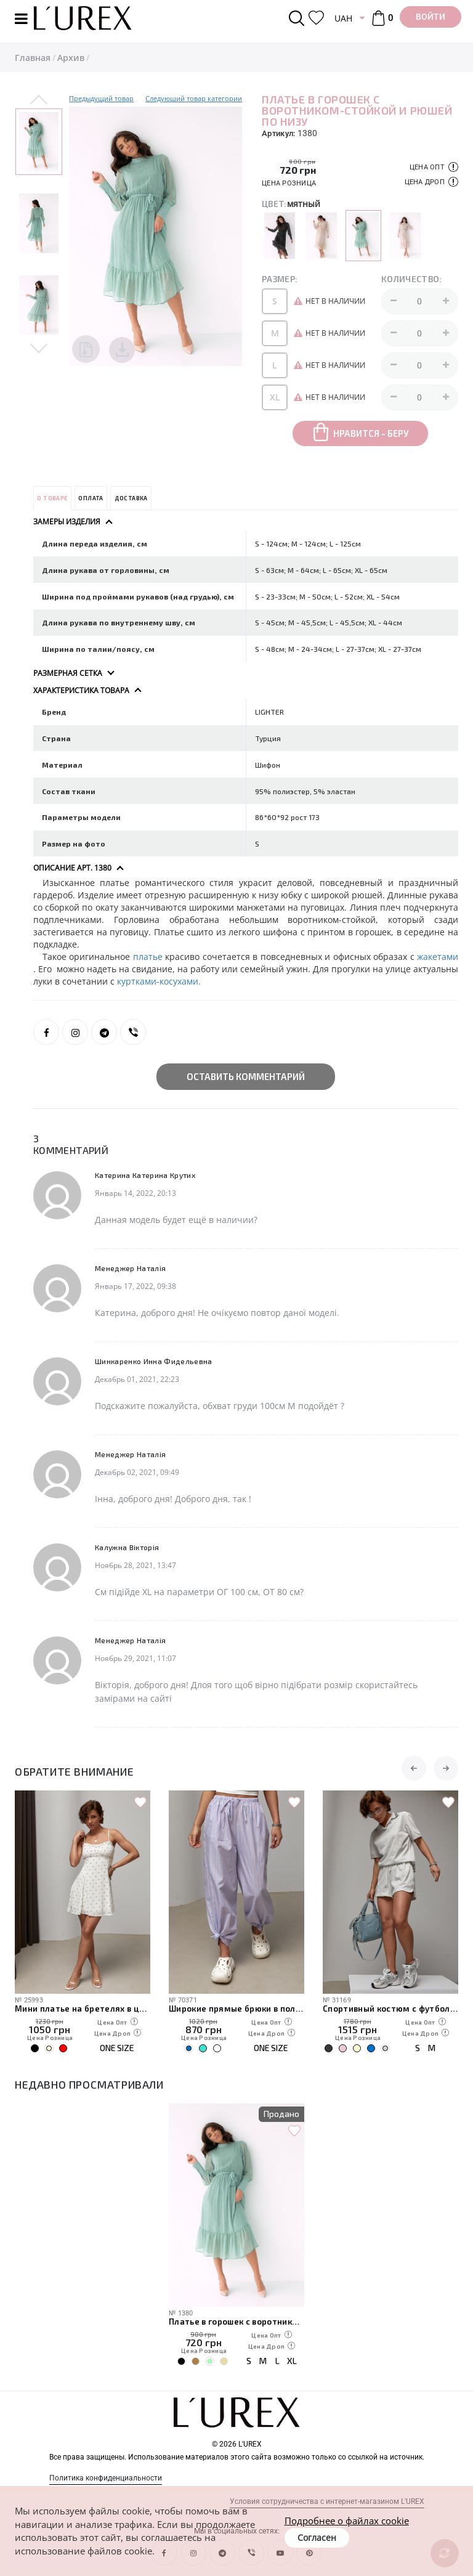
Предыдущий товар (101, 98)
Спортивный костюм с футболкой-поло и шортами (390, 2008)
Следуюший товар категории (193, 98)
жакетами (437, 956)
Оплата (90, 498)
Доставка (131, 498)
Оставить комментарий (246, 1076)
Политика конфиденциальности (105, 2478)
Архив (70, 57)
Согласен (316, 2537)
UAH (343, 18)
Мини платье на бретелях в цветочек (82, 2008)
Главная (33, 57)
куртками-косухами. (159, 981)
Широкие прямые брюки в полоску (236, 2008)
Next (39, 347)
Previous (39, 100)
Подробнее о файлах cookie (347, 2520)
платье (149, 956)
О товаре (52, 498)
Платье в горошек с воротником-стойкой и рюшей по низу (236, 2321)
